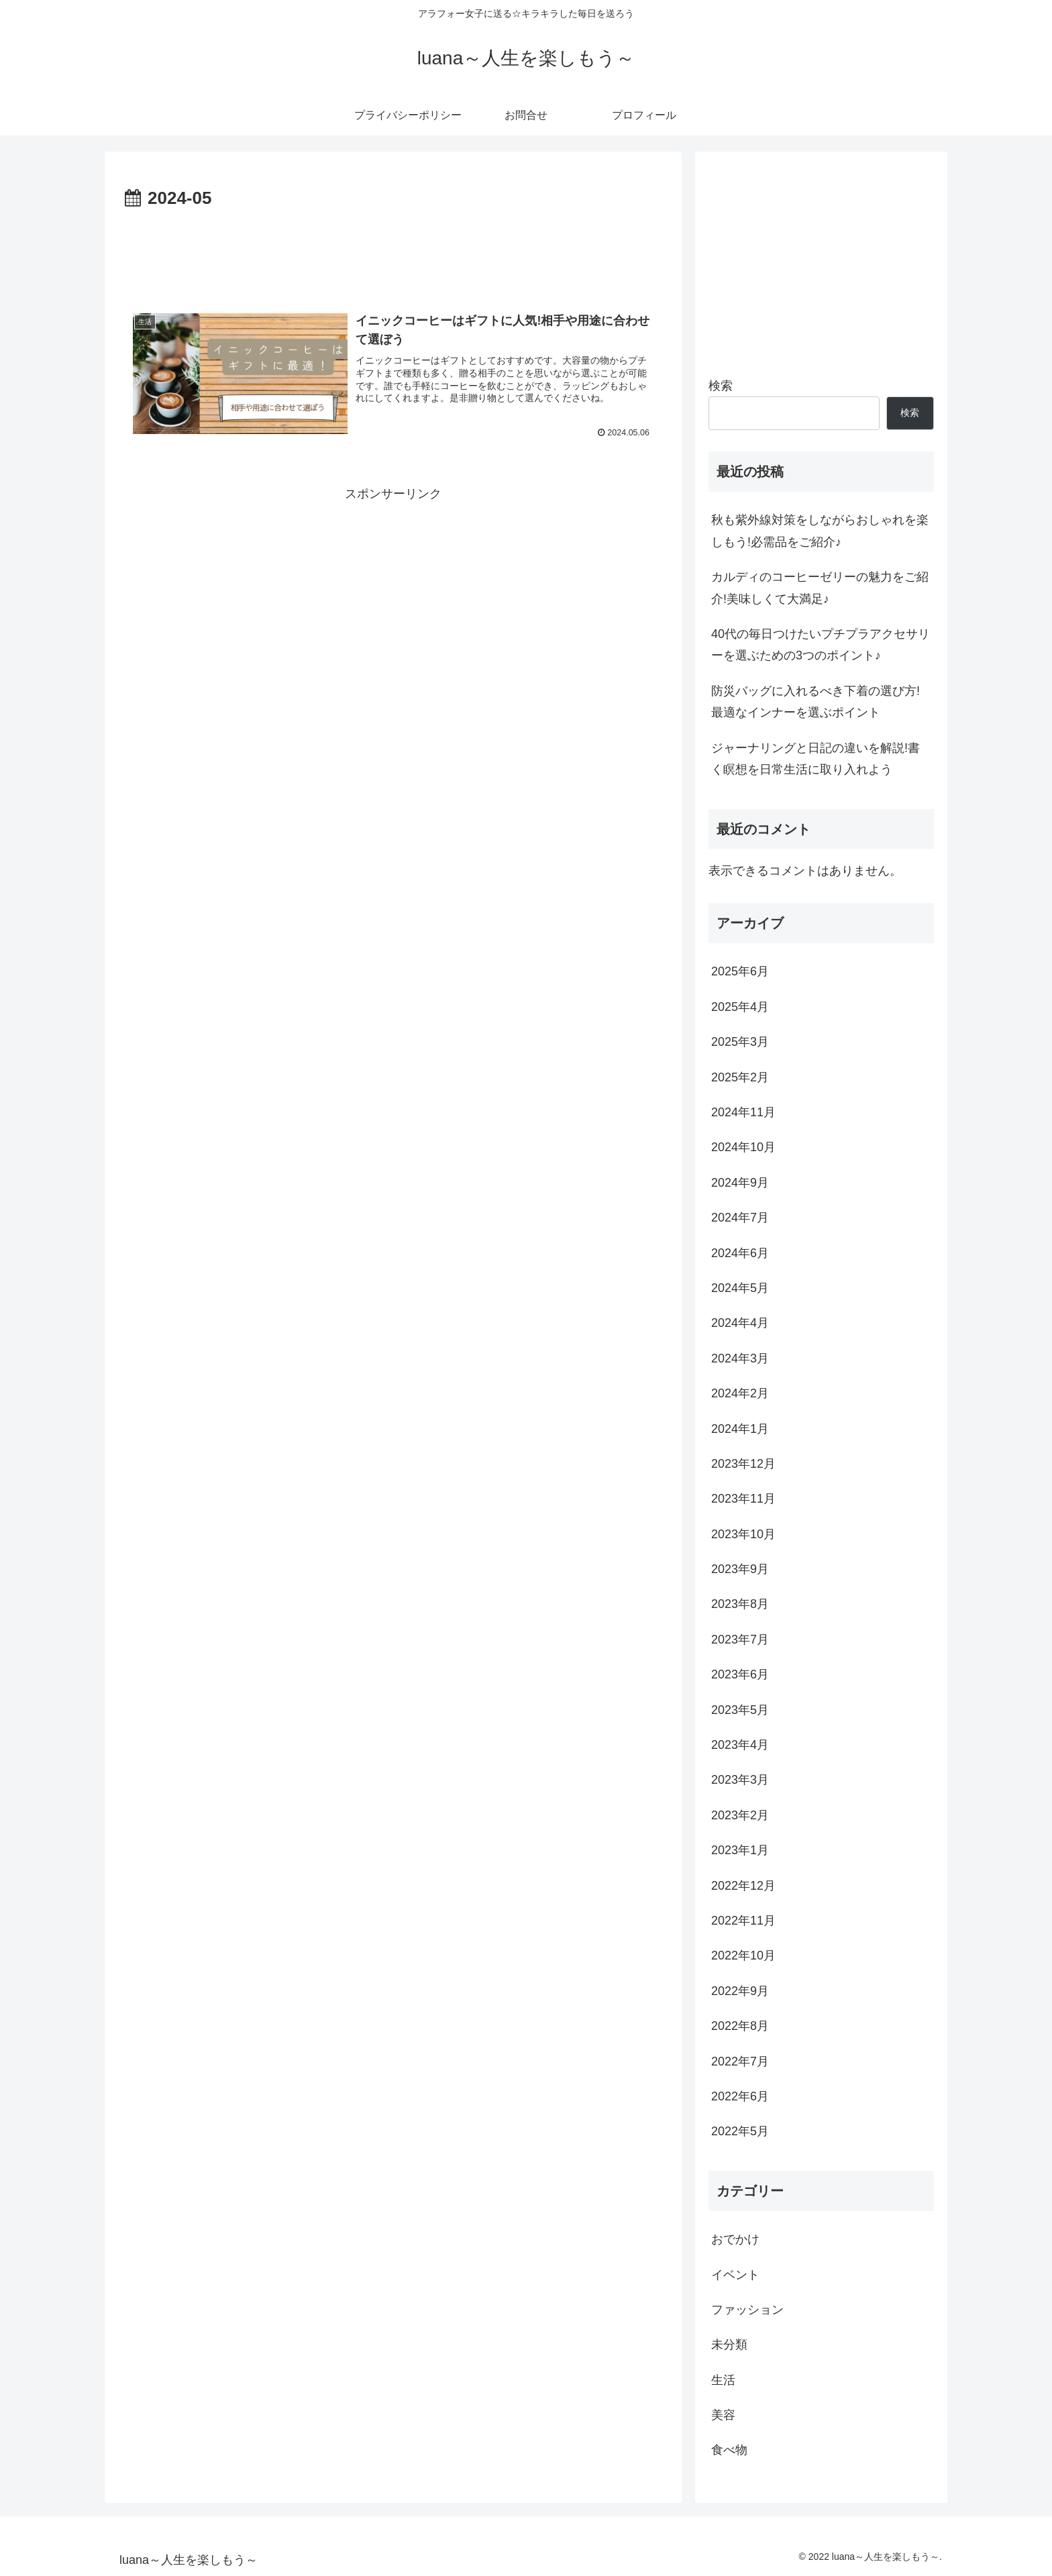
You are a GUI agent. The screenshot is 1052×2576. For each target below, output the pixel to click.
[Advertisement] (393, 251)
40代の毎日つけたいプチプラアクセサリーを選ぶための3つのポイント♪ (820, 644)
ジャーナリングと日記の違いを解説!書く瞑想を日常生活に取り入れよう (815, 758)
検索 (720, 385)
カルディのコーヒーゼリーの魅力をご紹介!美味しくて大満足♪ (820, 587)
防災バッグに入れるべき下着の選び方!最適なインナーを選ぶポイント (815, 701)
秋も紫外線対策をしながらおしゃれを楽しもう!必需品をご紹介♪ (820, 530)
